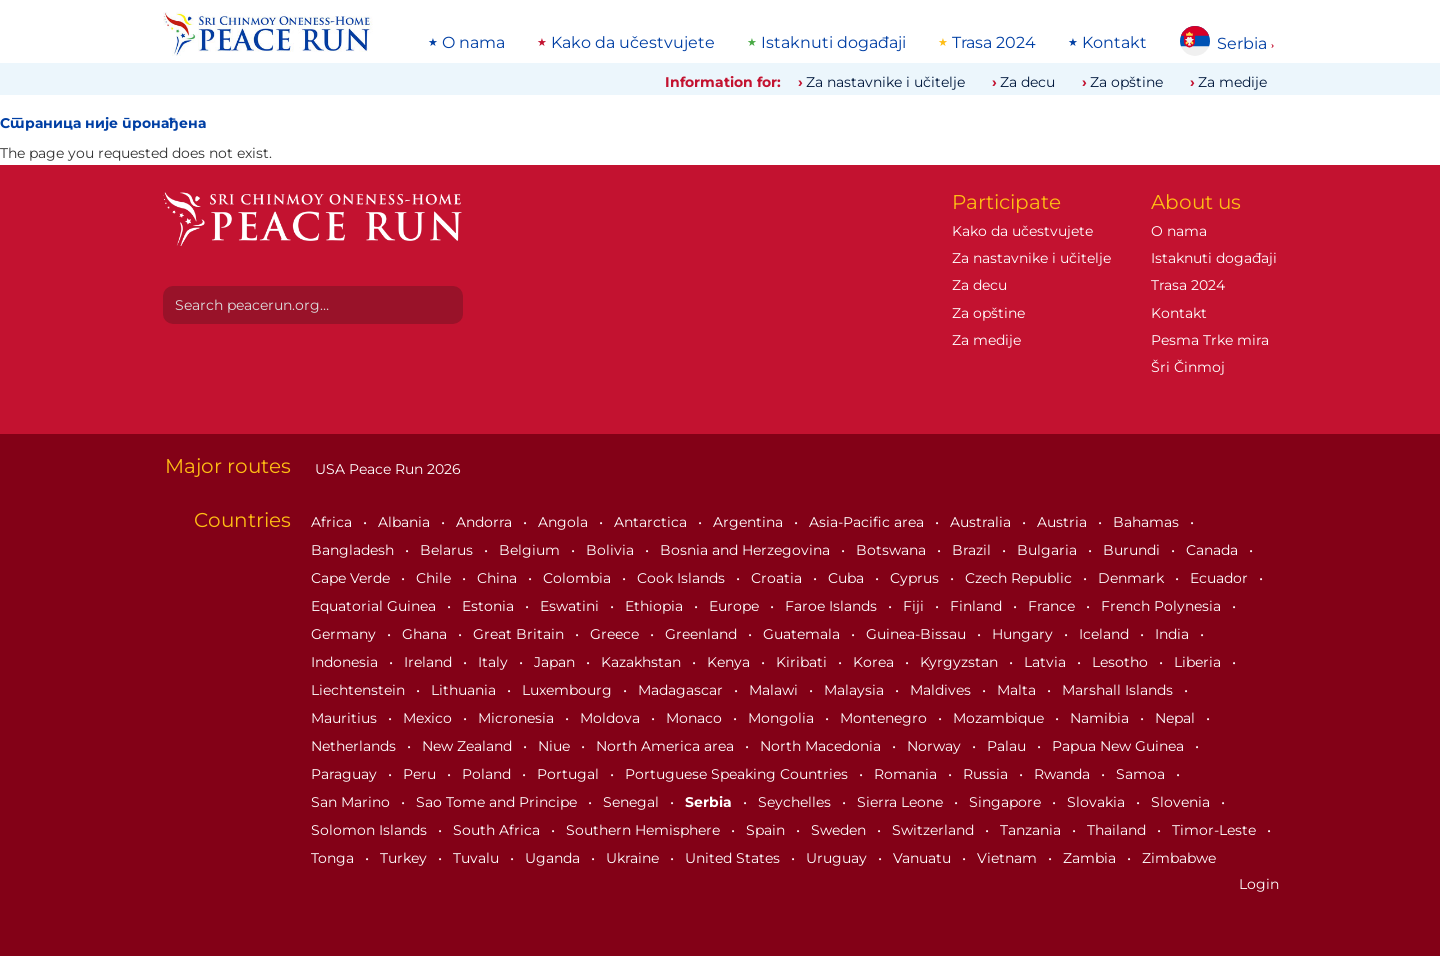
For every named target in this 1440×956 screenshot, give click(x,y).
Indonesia (346, 662)
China (499, 578)
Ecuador (1221, 578)
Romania (907, 774)
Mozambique (1000, 718)
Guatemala (803, 634)
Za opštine (1126, 82)
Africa (333, 522)
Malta (1018, 690)
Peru (421, 774)
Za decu (1027, 82)
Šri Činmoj (1188, 367)
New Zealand (469, 746)
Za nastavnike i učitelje (885, 82)
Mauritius (346, 718)
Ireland (430, 662)
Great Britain (520, 634)
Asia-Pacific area (868, 522)
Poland (488, 774)
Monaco (696, 718)
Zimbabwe (1179, 858)
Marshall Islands (1119, 690)
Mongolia (783, 718)
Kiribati (803, 662)
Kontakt (1114, 43)
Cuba (848, 578)
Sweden (840, 830)
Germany (345, 634)
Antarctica (652, 522)
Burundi (1133, 550)
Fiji (915, 606)
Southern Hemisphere (645, 830)
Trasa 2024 (994, 43)
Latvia (1047, 662)
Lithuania (465, 690)
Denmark (1133, 578)
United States (734, 858)
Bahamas (1148, 522)
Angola (565, 522)
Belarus (448, 550)
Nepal (1177, 718)
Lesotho (1122, 662)
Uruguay (838, 858)
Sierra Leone (902, 802)
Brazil (973, 550)
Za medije (1232, 82)
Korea (875, 662)
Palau (1008, 746)
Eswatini (571, 606)
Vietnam (1009, 858)
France (1053, 606)
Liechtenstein (360, 690)
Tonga (334, 858)
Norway (936, 746)
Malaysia (856, 690)
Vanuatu (924, 858)
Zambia (1091, 858)
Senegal (633, 802)
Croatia (778, 578)
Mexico (429, 718)
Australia (982, 522)
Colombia (579, 578)
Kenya (730, 662)
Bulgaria (1049, 550)
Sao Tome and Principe (498, 802)
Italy (495, 662)
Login (1259, 884)
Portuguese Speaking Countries (738, 774)
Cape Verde (352, 578)
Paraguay (346, 774)
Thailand (1118, 830)
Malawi (775, 690)
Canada (1214, 550)
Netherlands (355, 746)
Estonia (490, 606)
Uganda (554, 858)
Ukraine (634, 858)
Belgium (531, 550)
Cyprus (916, 578)
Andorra (486, 522)
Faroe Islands (833, 606)
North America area (667, 746)
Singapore (1007, 802)
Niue (556, 746)
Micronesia (518, 718)
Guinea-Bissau (918, 634)
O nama (473, 43)
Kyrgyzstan (961, 662)
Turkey (405, 858)
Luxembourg (569, 690)
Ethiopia (656, 606)
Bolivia (612, 550)
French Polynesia (1163, 606)
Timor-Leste (1216, 830)
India (1174, 634)
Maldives (942, 690)
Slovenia (1182, 802)
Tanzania (1032, 830)
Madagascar (682, 690)
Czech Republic (1020, 578)
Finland (978, 606)
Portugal (570, 774)
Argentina (750, 522)
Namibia (1101, 718)
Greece (616, 634)
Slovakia (1098, 802)
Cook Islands (683, 578)
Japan (556, 662)
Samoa (1142, 774)
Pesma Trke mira (1210, 340)
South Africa (498, 830)
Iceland (1106, 634)
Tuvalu (478, 858)
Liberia (1199, 662)
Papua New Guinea (1120, 746)
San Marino (352, 802)
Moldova (612, 718)
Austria (1064, 522)
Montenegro (885, 718)
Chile (435, 578)
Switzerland (935, 830)
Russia (987, 774)
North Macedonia (822, 746)
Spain (767, 830)
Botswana (893, 550)
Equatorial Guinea (375, 606)
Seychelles (796, 802)
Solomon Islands (371, 830)
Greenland (703, 634)
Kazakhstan (643, 662)
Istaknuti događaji (833, 43)
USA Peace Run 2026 (386, 469)
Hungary (1024, 634)
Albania (406, 522)
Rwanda (1064, 774)
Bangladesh (354, 550)
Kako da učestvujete (633, 43)
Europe (736, 606)
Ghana (426, 634)
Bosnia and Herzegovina (747, 550)
